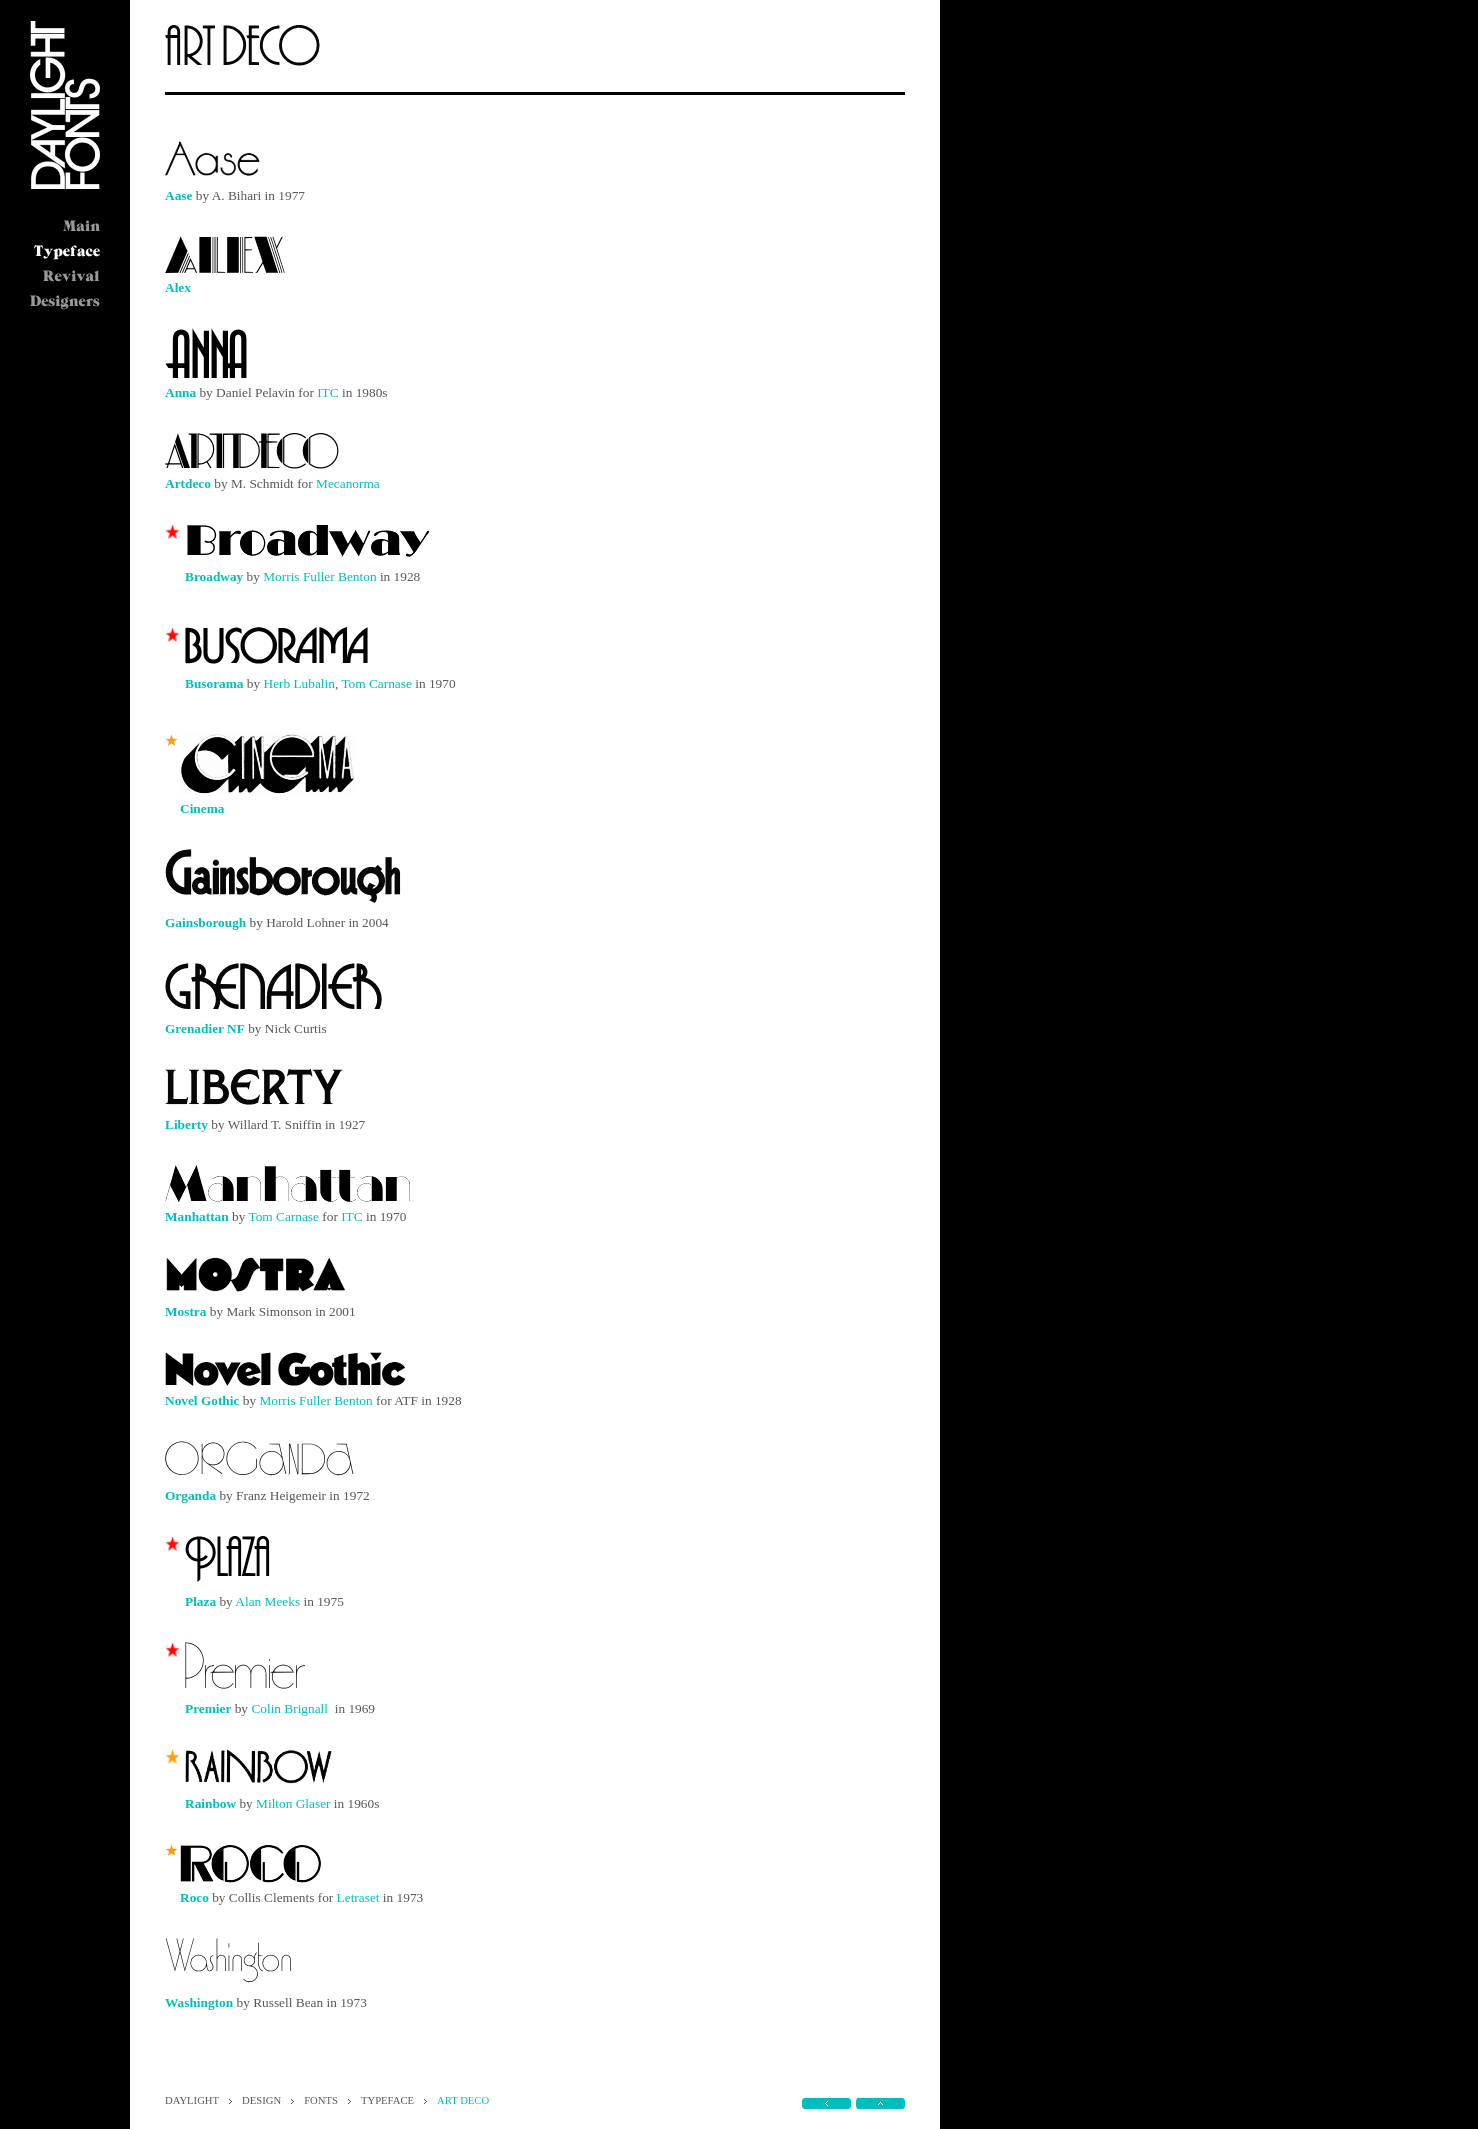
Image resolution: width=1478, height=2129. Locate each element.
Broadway (214, 576)
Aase (178, 195)
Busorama (214, 683)
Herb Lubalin (299, 683)
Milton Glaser (293, 1803)
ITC (327, 392)
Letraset (358, 1897)
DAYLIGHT (192, 2100)
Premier (208, 1708)
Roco (194, 1897)
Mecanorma (348, 483)
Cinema (202, 808)
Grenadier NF (205, 1028)
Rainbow (210, 1803)
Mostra (185, 1311)
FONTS (321, 2100)
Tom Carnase (376, 683)
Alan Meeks (267, 1601)
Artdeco (188, 483)
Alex (178, 287)
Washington (199, 2002)
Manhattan (197, 1216)
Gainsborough (205, 922)
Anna (180, 392)
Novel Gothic (202, 1400)
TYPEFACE (387, 2100)
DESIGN (261, 2100)
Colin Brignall (289, 1708)
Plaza (200, 1601)
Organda (190, 1495)
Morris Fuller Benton (319, 576)
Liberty (186, 1124)
